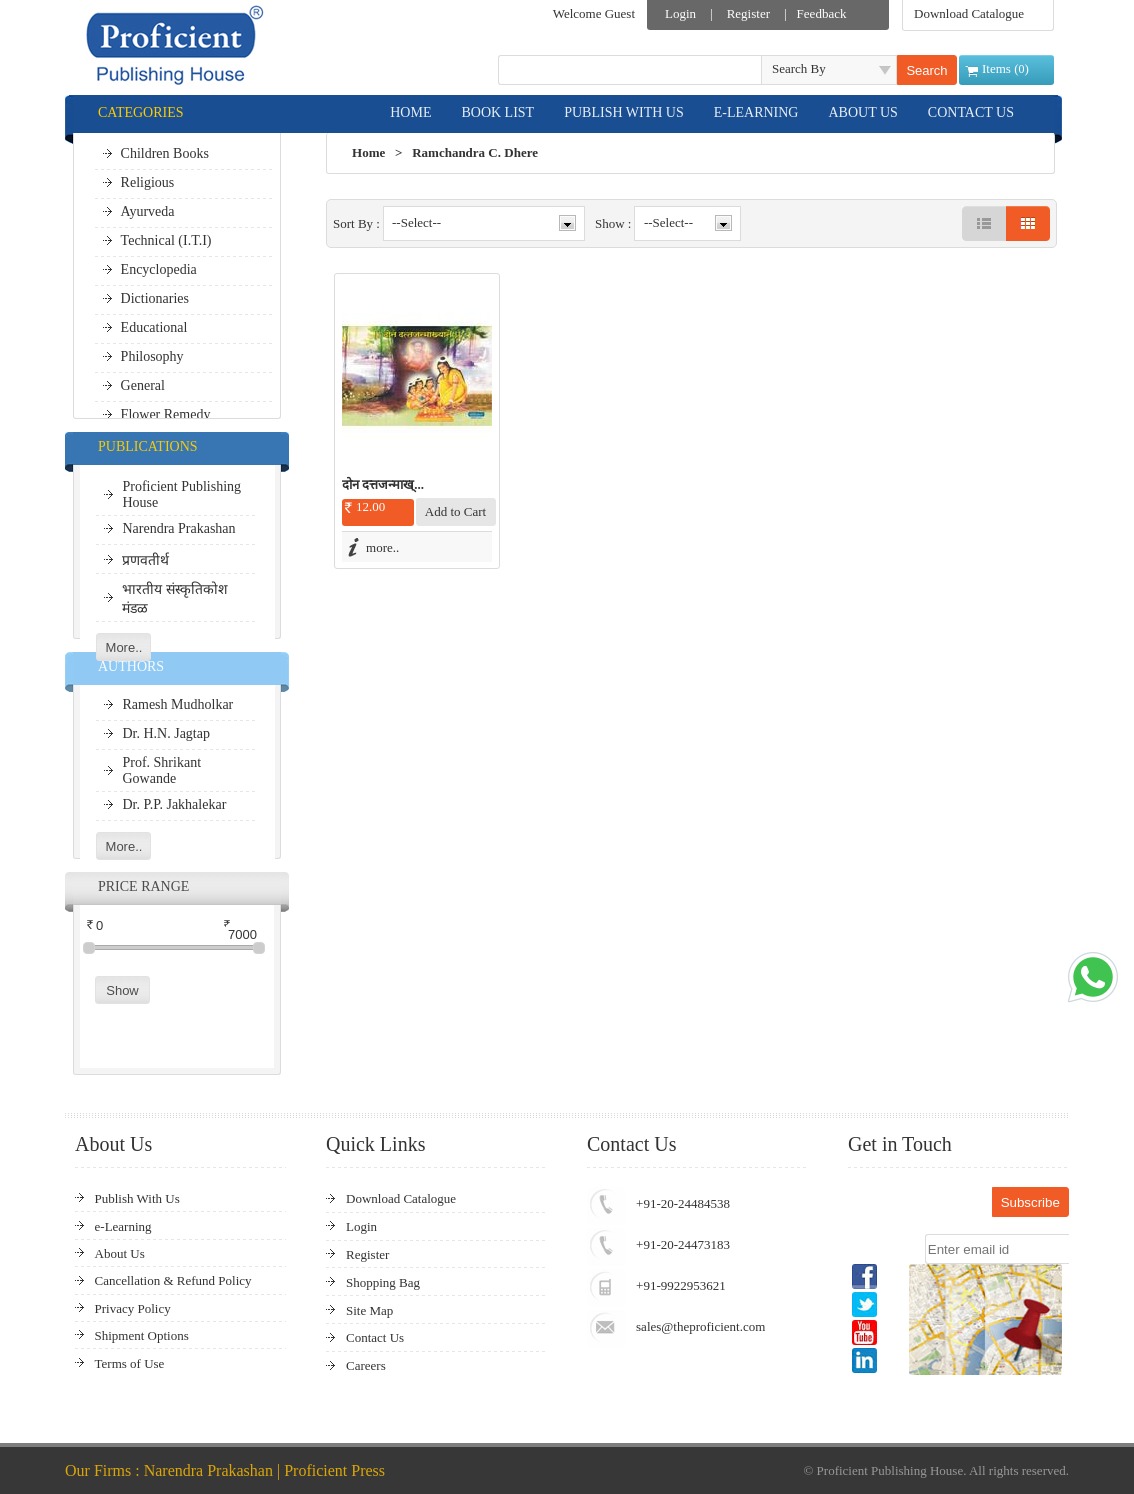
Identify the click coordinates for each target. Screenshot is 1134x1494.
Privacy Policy (133, 1308)
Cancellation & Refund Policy (173, 1280)
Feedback (822, 13)
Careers (366, 1365)
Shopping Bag (383, 1282)
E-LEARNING (756, 112)
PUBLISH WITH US (624, 112)
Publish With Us (137, 1198)
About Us (120, 1253)
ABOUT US (862, 112)
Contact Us (375, 1337)
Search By (799, 68)
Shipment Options (142, 1335)
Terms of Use (130, 1363)
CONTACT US (971, 112)
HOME (410, 112)
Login (680, 13)
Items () (1005, 68)
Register (748, 13)
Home (368, 152)
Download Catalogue (969, 13)
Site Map (369, 1310)
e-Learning (123, 1226)
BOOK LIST (497, 112)
